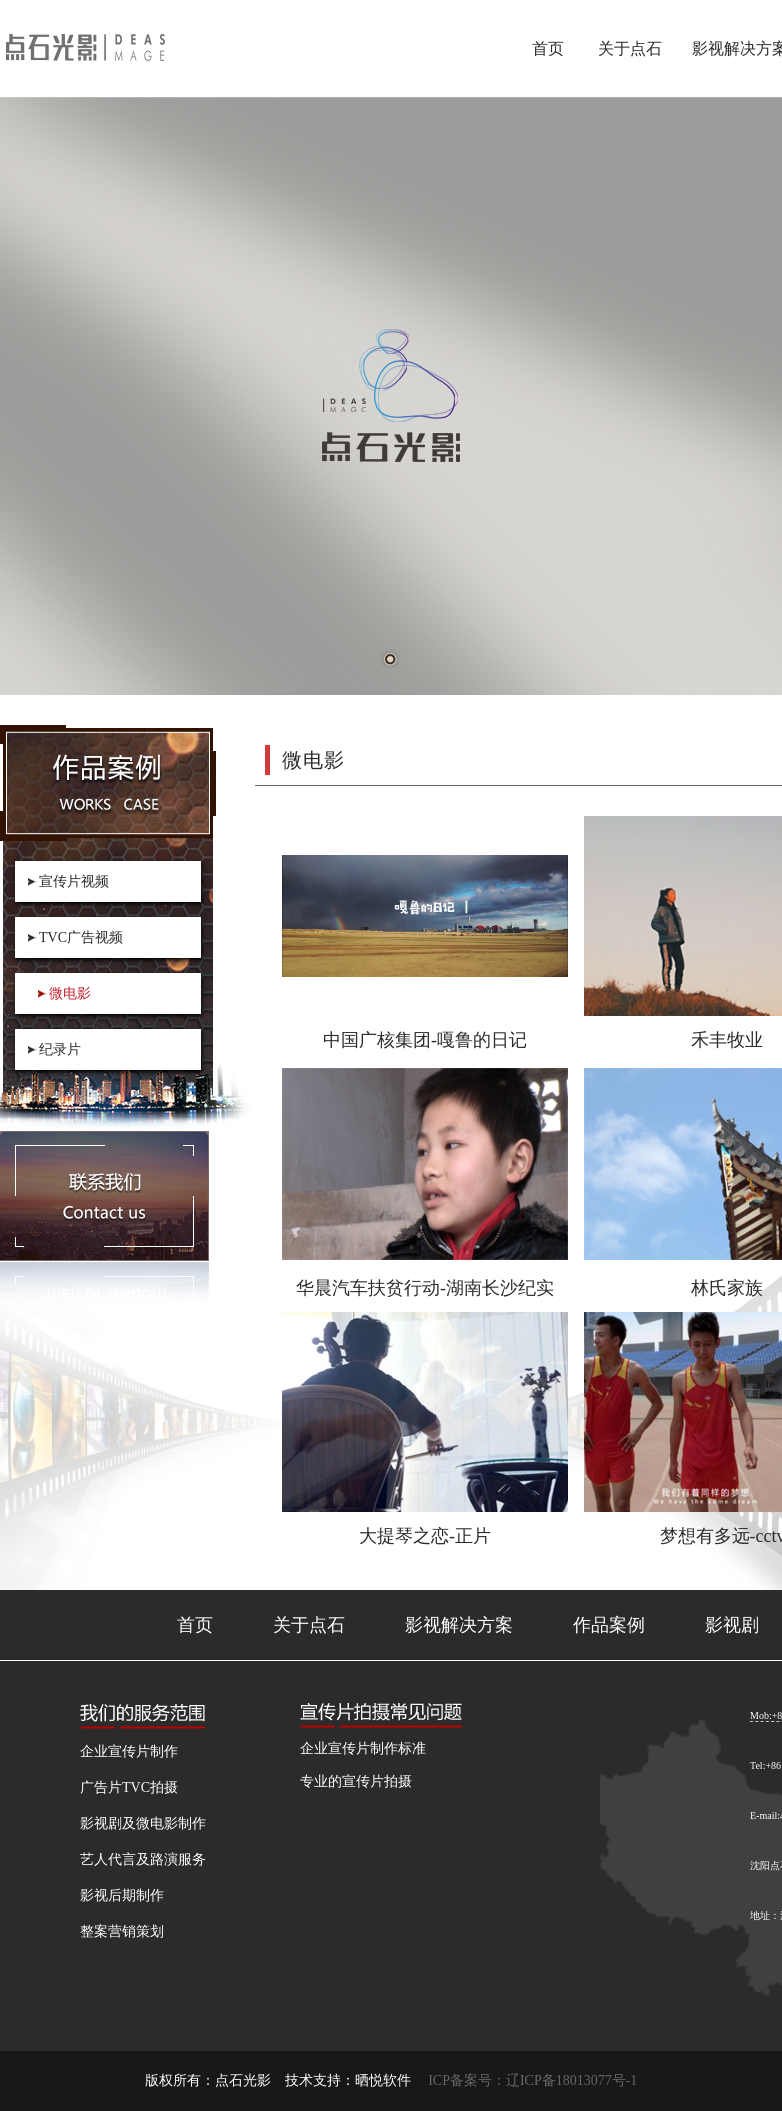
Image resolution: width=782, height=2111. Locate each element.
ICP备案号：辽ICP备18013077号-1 (532, 2080)
